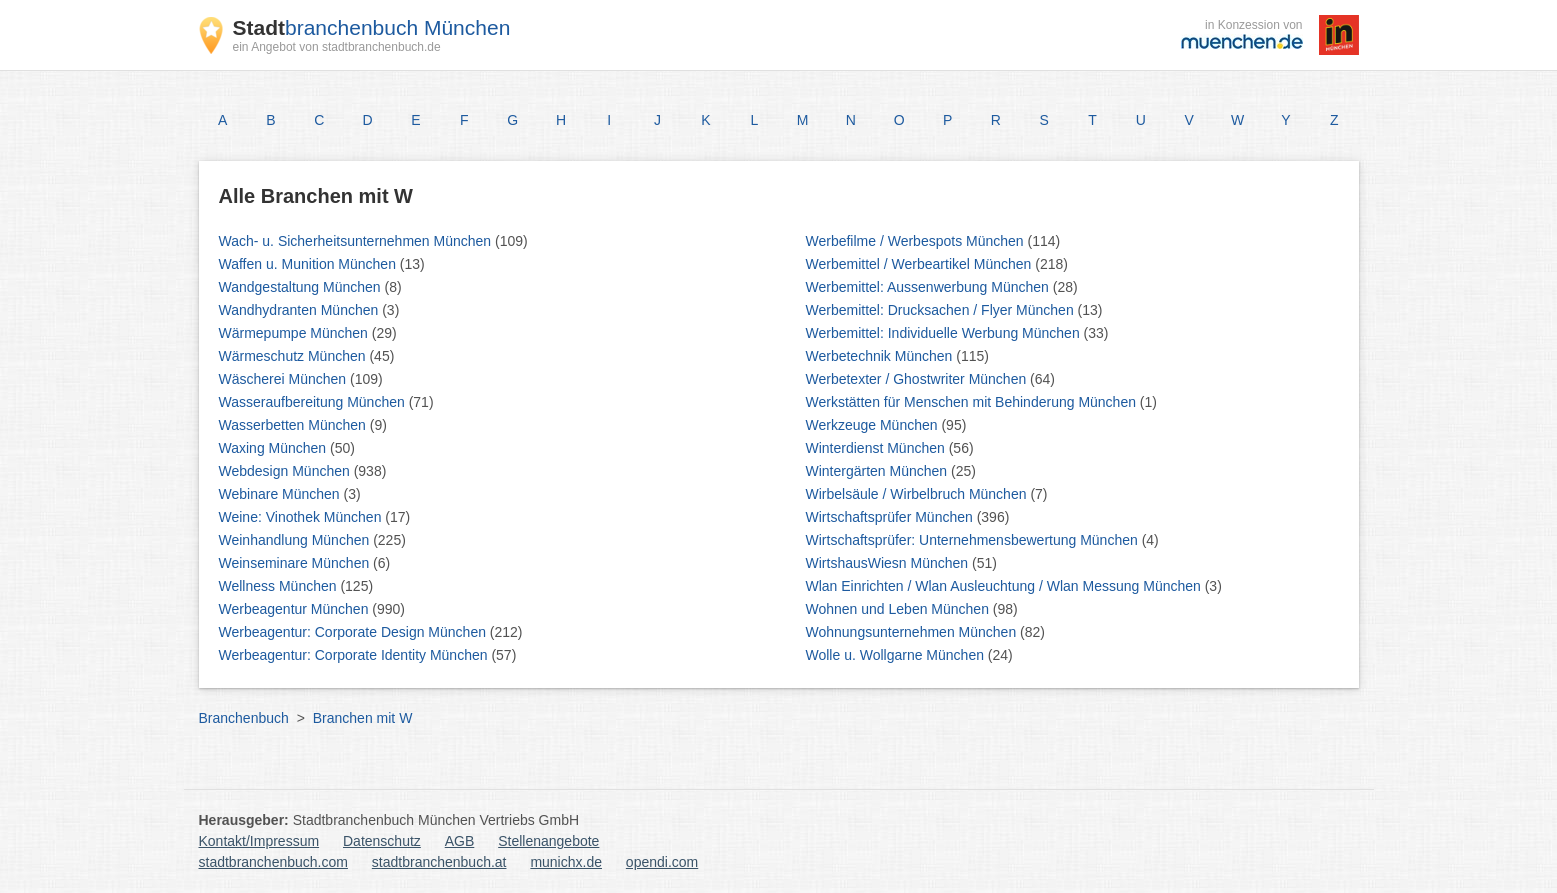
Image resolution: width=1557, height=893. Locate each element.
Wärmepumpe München (295, 333)
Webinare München (281, 494)
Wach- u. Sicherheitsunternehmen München (357, 241)
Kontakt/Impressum (259, 841)
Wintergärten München (879, 471)
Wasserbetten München (294, 425)
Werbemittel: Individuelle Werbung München (945, 333)
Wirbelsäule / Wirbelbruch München (918, 494)
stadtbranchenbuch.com (273, 862)
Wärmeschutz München (294, 356)
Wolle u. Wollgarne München (897, 655)
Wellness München (280, 586)
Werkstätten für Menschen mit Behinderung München (973, 402)
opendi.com (662, 862)
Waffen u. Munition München (309, 264)
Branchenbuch (244, 718)
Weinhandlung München (296, 540)
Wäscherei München (285, 379)
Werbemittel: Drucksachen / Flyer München (942, 310)
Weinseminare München (296, 563)
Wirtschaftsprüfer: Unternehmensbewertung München (974, 540)
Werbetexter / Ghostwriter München (918, 379)
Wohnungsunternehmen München (913, 632)
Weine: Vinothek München (302, 517)
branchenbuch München (372, 27)
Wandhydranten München (301, 310)
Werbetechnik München (881, 356)
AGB (460, 841)
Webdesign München (286, 471)
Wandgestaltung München (302, 287)
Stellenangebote (548, 841)
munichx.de (566, 862)
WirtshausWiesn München (889, 563)
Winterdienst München (877, 448)
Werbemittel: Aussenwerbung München (929, 287)
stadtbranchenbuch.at (439, 862)
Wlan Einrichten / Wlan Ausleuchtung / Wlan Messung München (1005, 586)
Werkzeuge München (874, 425)
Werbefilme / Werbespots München (917, 241)
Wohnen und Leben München (899, 609)
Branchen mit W (363, 718)
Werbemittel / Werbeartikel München (921, 264)
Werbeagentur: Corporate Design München (354, 632)
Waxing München (275, 448)
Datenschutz (382, 841)
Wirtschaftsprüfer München (891, 517)
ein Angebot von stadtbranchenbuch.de (337, 47)
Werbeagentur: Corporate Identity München (355, 655)
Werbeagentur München (296, 609)
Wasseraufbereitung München (314, 402)
